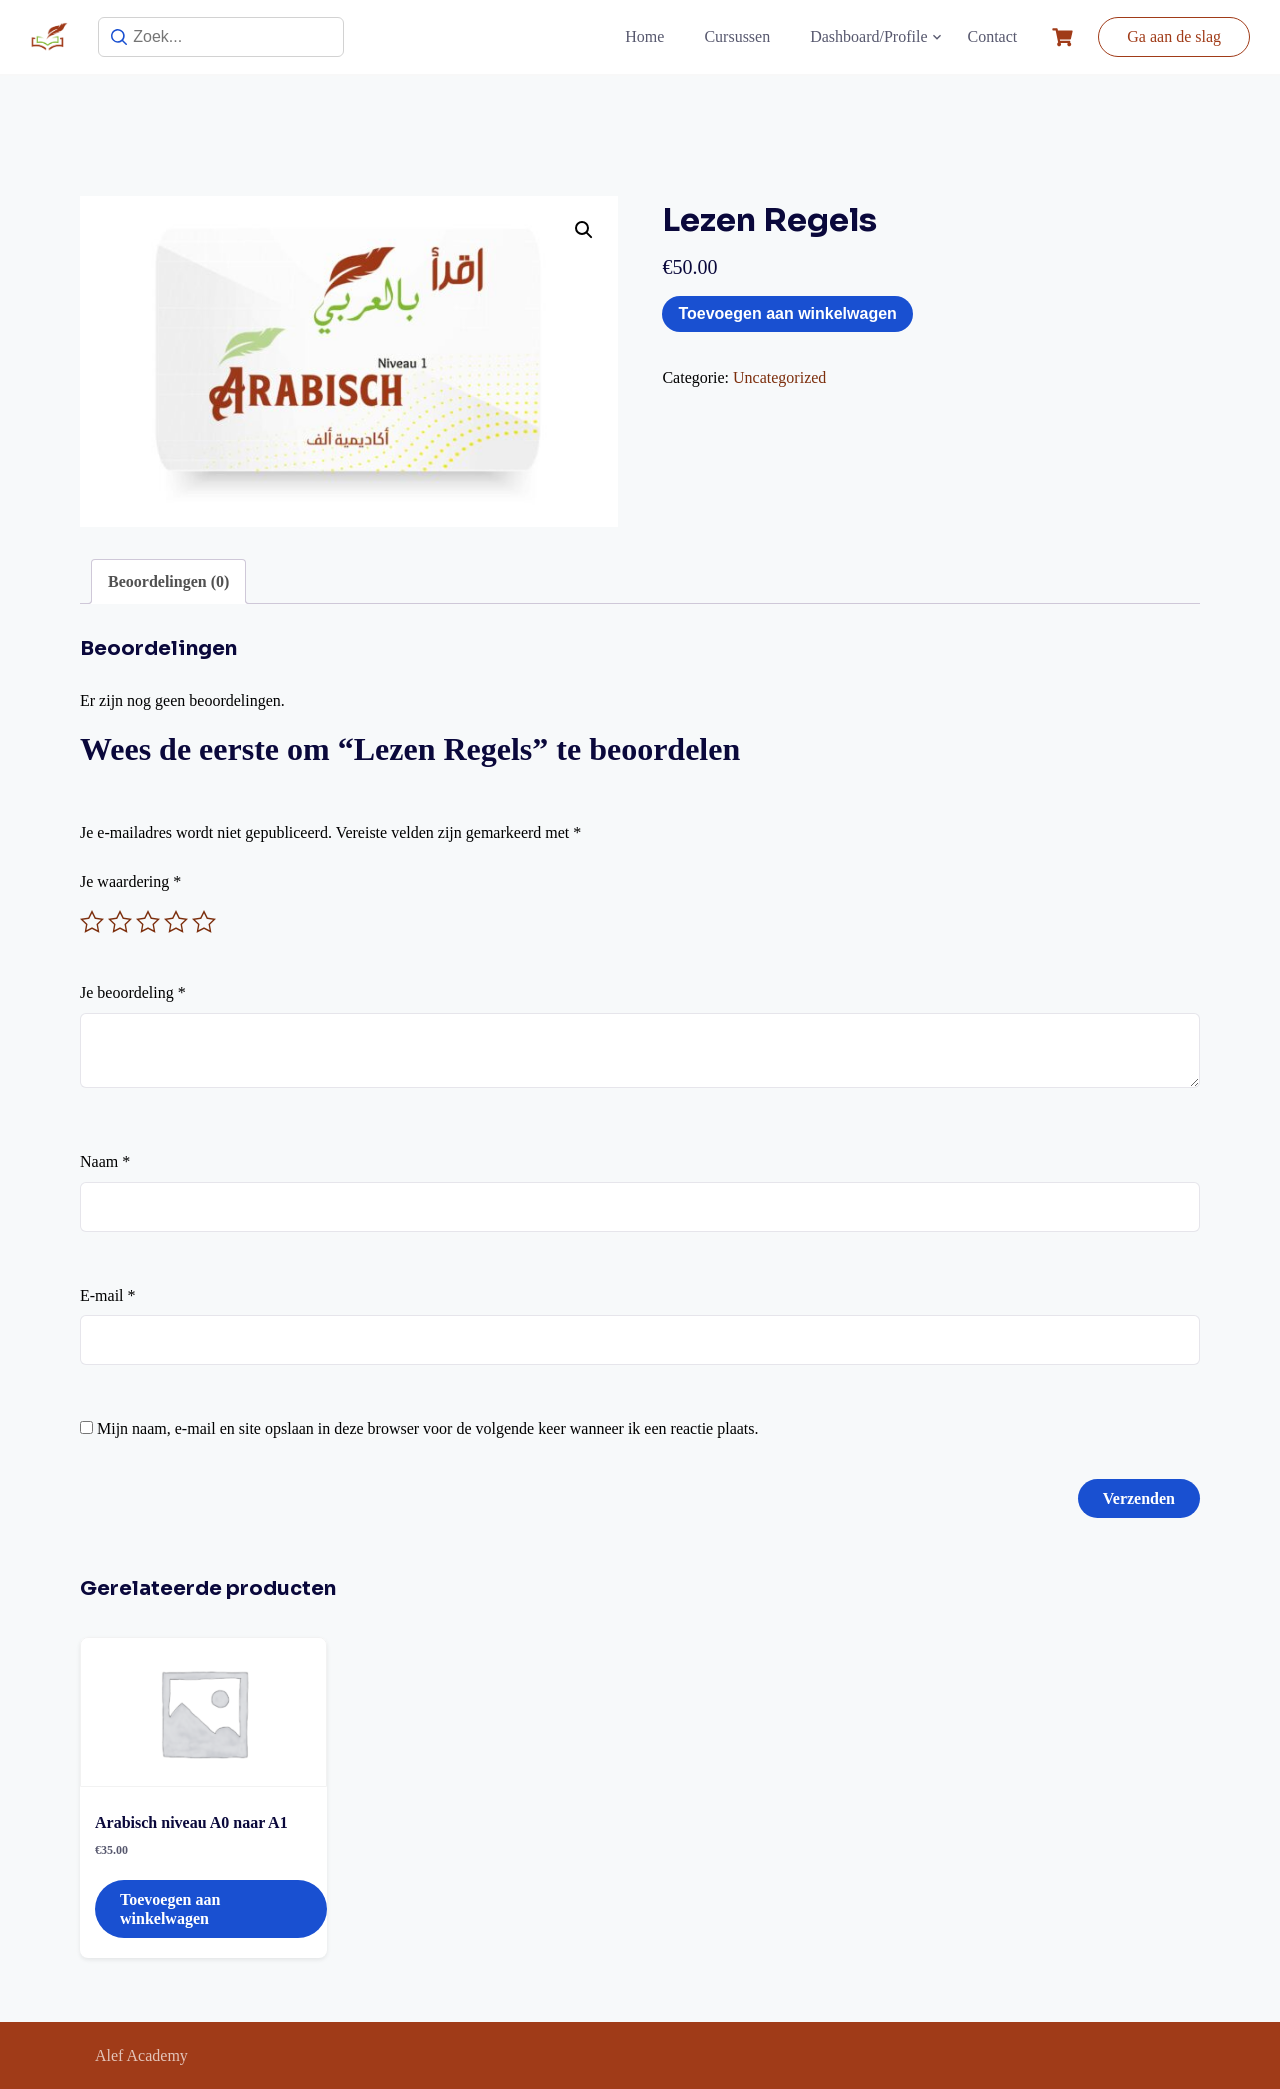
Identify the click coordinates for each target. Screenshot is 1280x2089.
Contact (993, 36)
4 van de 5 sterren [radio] (176, 922)
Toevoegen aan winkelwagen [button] (170, 1909)
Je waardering (130, 881)
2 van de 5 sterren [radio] (120, 922)
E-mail (108, 1295)
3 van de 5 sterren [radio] (148, 922)
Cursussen (737, 36)
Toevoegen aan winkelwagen (787, 313)
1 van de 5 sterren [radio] (92, 922)
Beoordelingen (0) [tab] (168, 581)
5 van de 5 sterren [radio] (204, 922)
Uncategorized (779, 377)
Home (644, 36)
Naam (105, 1161)
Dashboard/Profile (868, 36)
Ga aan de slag (1174, 36)
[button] (584, 230)
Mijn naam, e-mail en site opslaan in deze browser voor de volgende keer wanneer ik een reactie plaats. (428, 1428)
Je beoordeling (133, 992)
